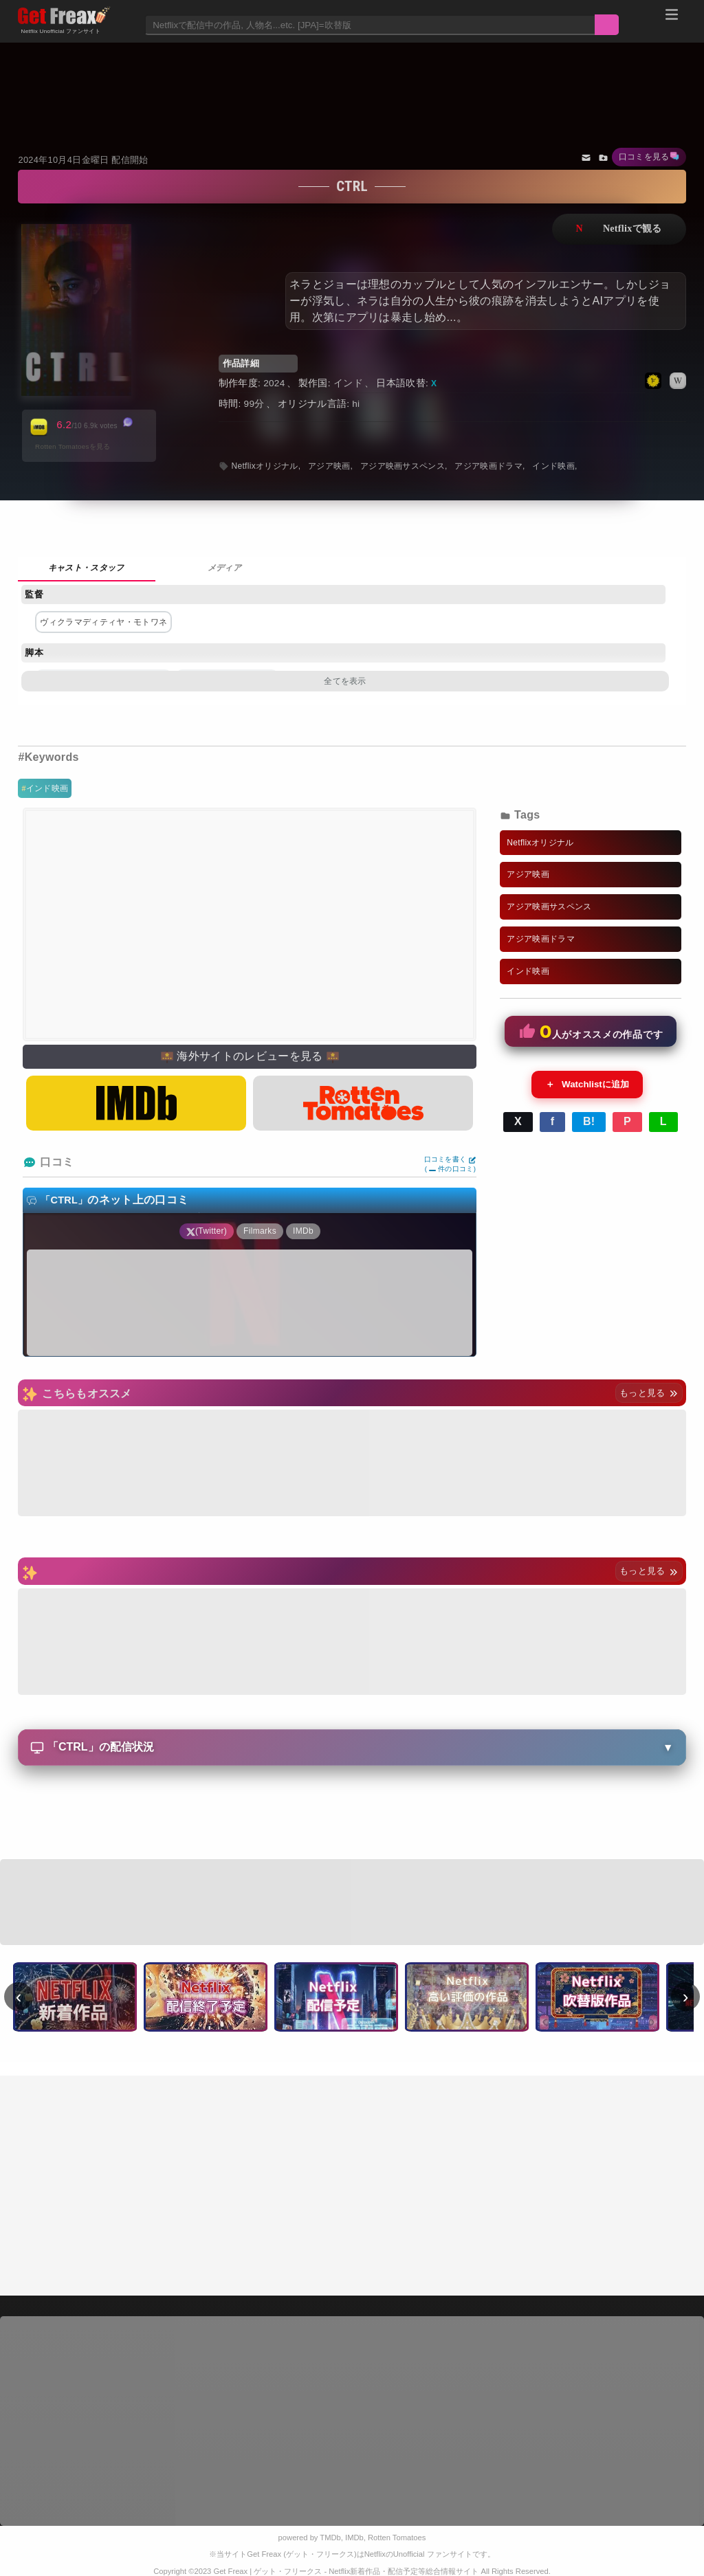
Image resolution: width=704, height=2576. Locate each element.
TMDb (330, 2537)
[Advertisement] (352, 80)
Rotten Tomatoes (397, 2537)
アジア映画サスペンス (402, 466)
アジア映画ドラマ (488, 466)
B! (589, 1121)
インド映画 (47, 788)
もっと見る (648, 1393)
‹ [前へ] (19, 1996)
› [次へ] (686, 1996)
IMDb (354, 2537)
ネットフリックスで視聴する (619, 229)
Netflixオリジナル (264, 466)
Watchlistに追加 (587, 1084)
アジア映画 (329, 466)
